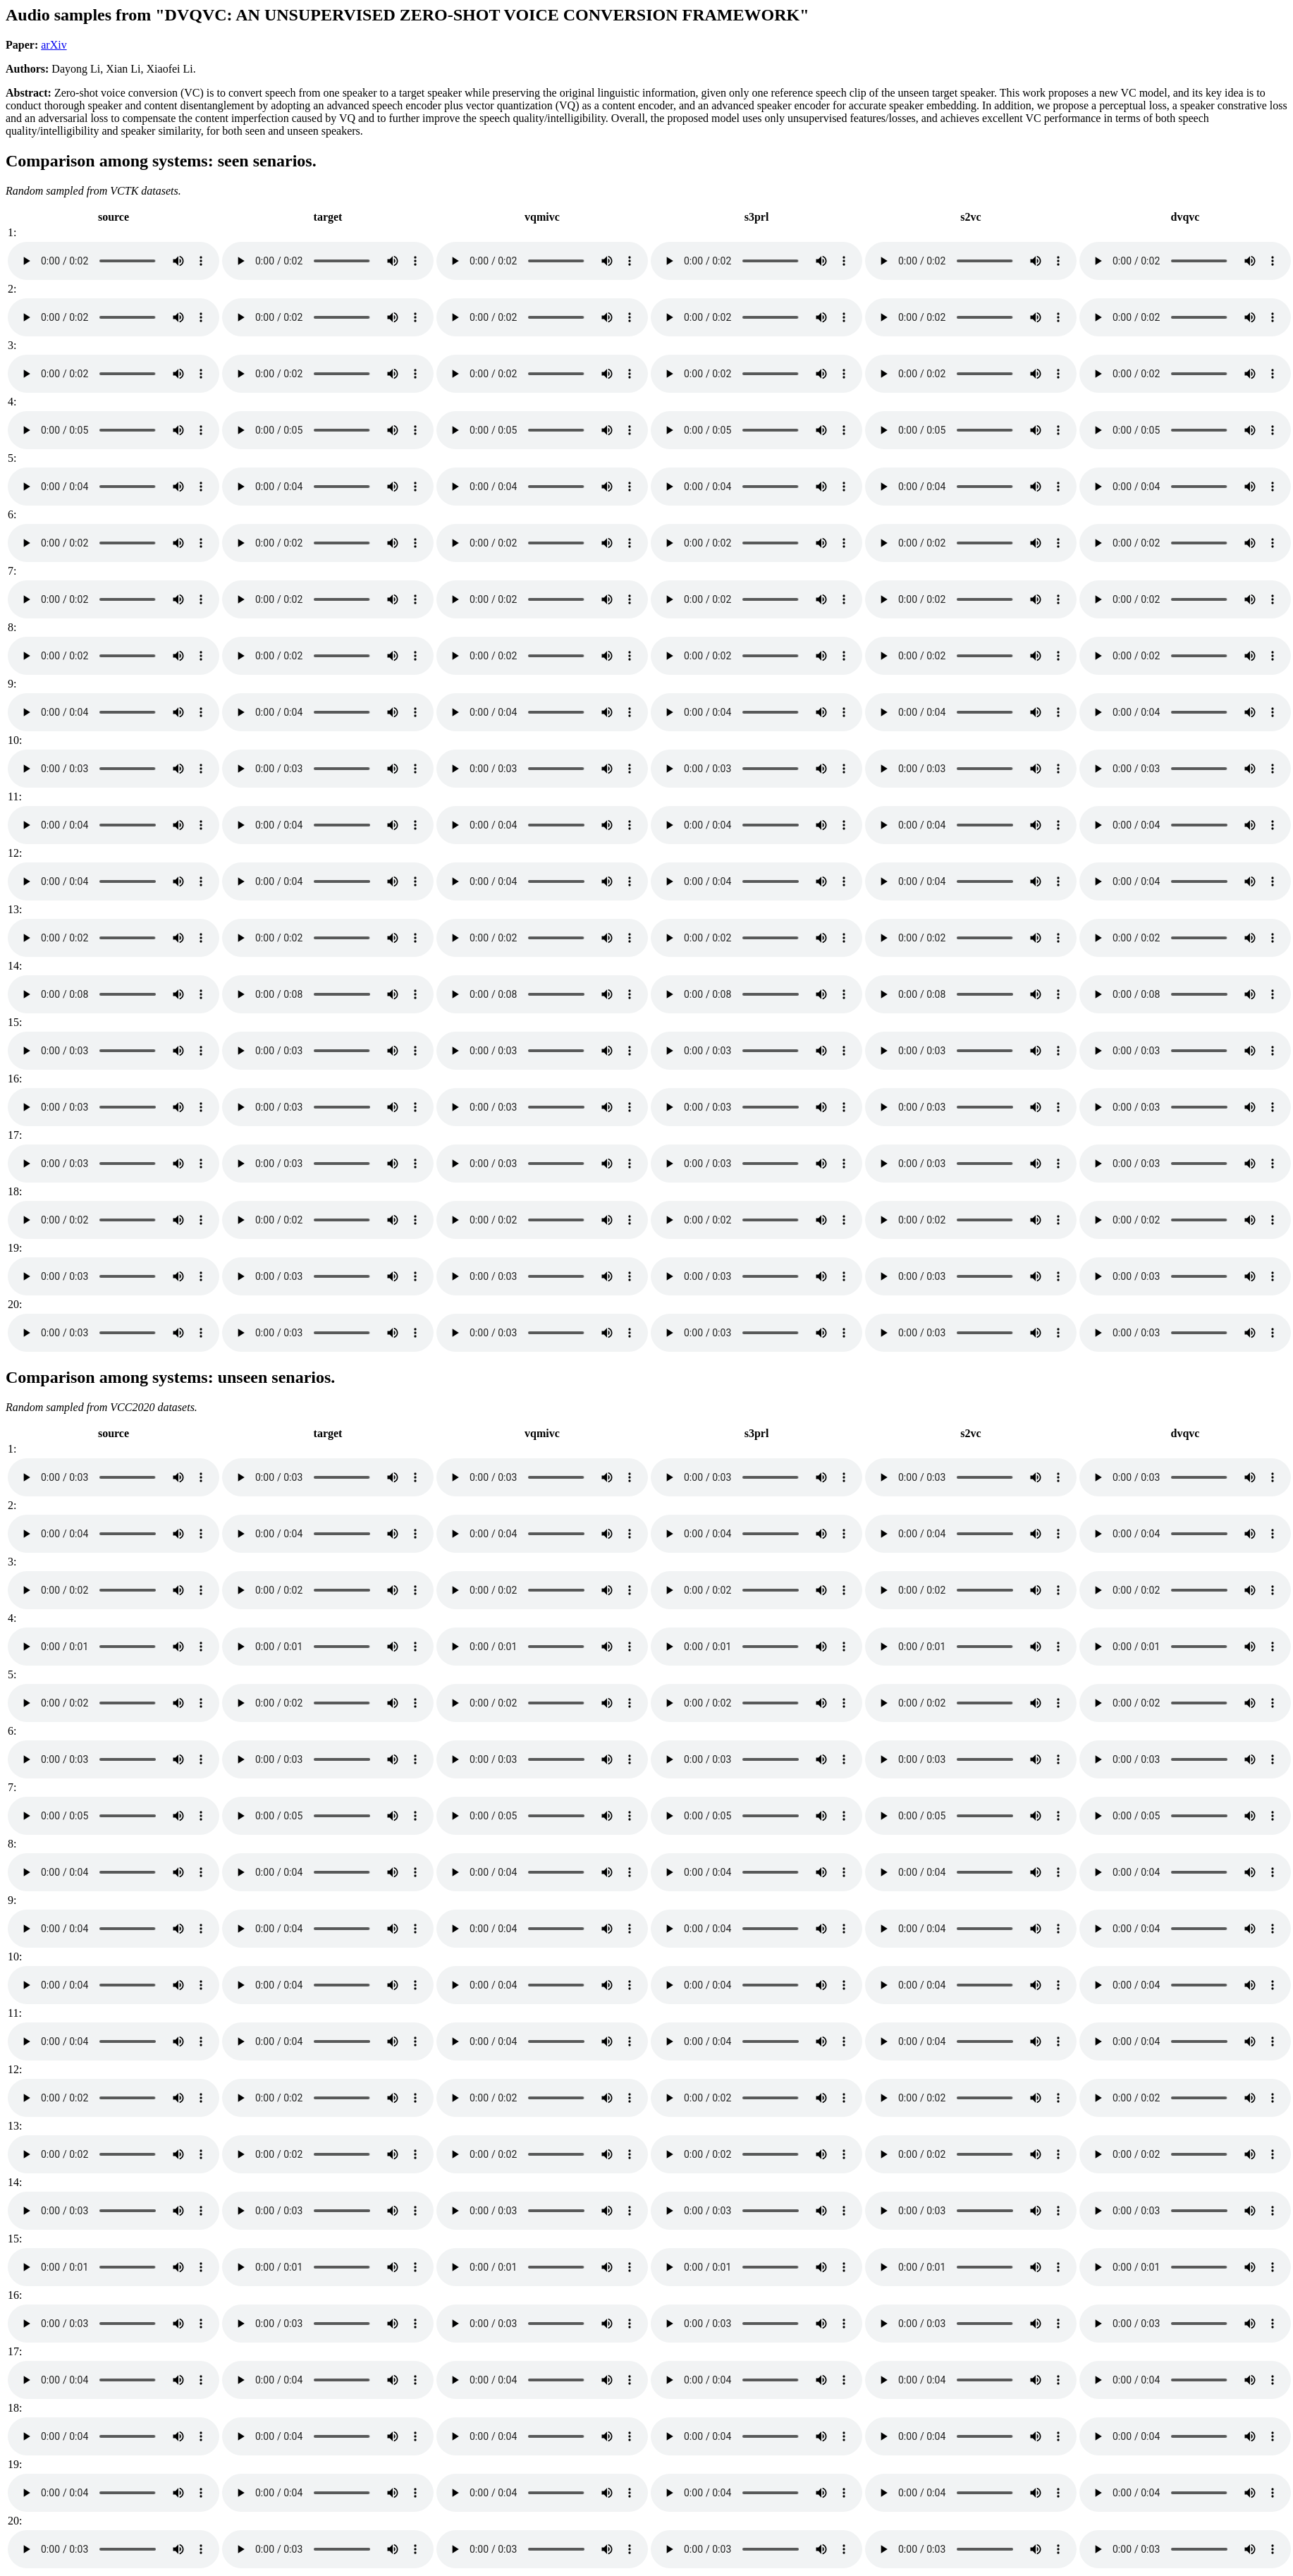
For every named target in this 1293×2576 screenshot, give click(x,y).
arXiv (53, 45)
